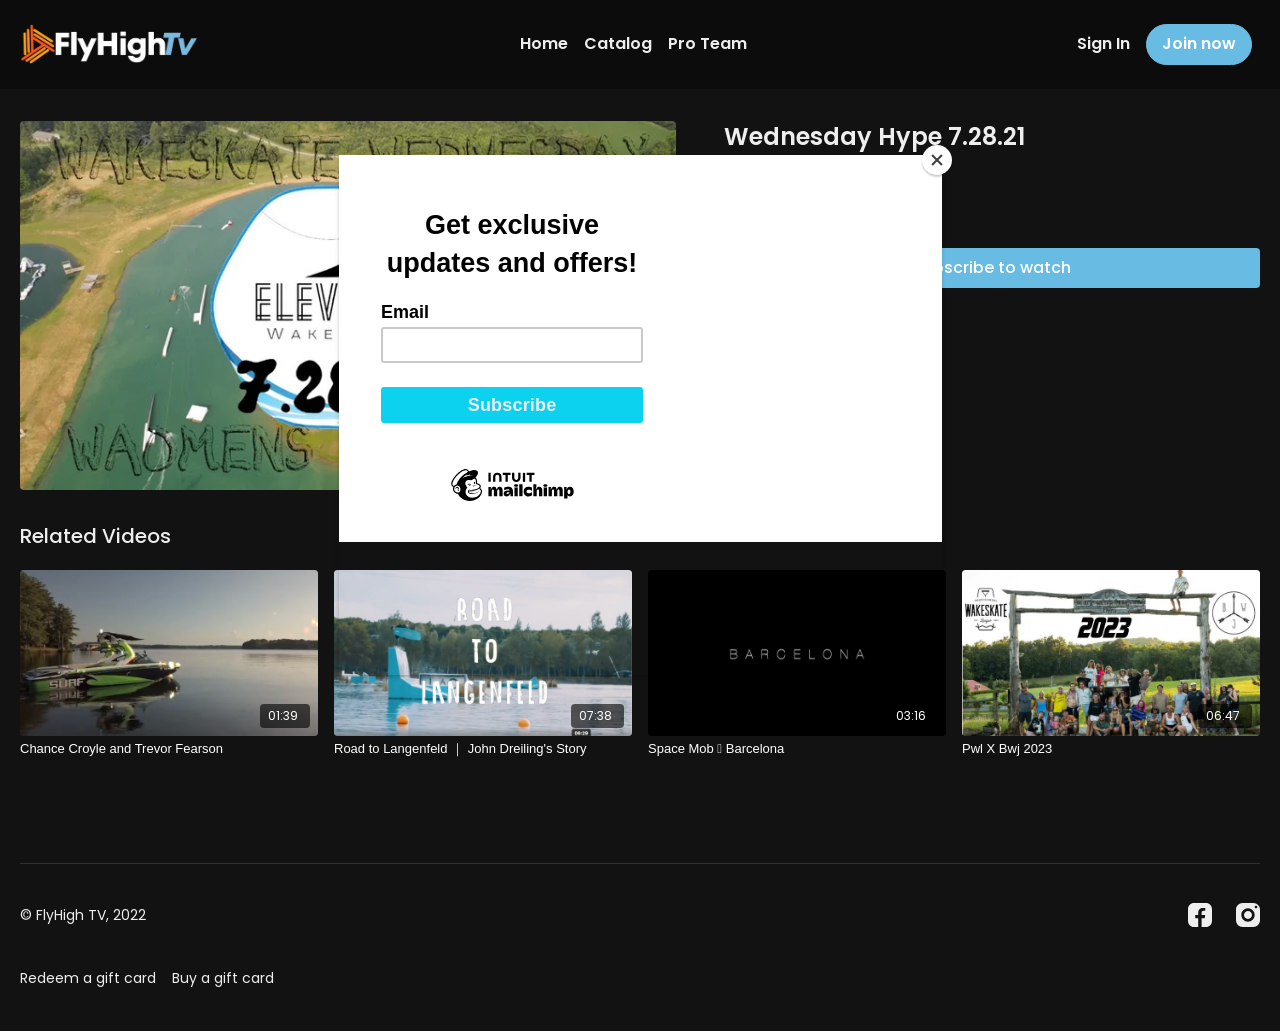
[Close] (937, 160)
